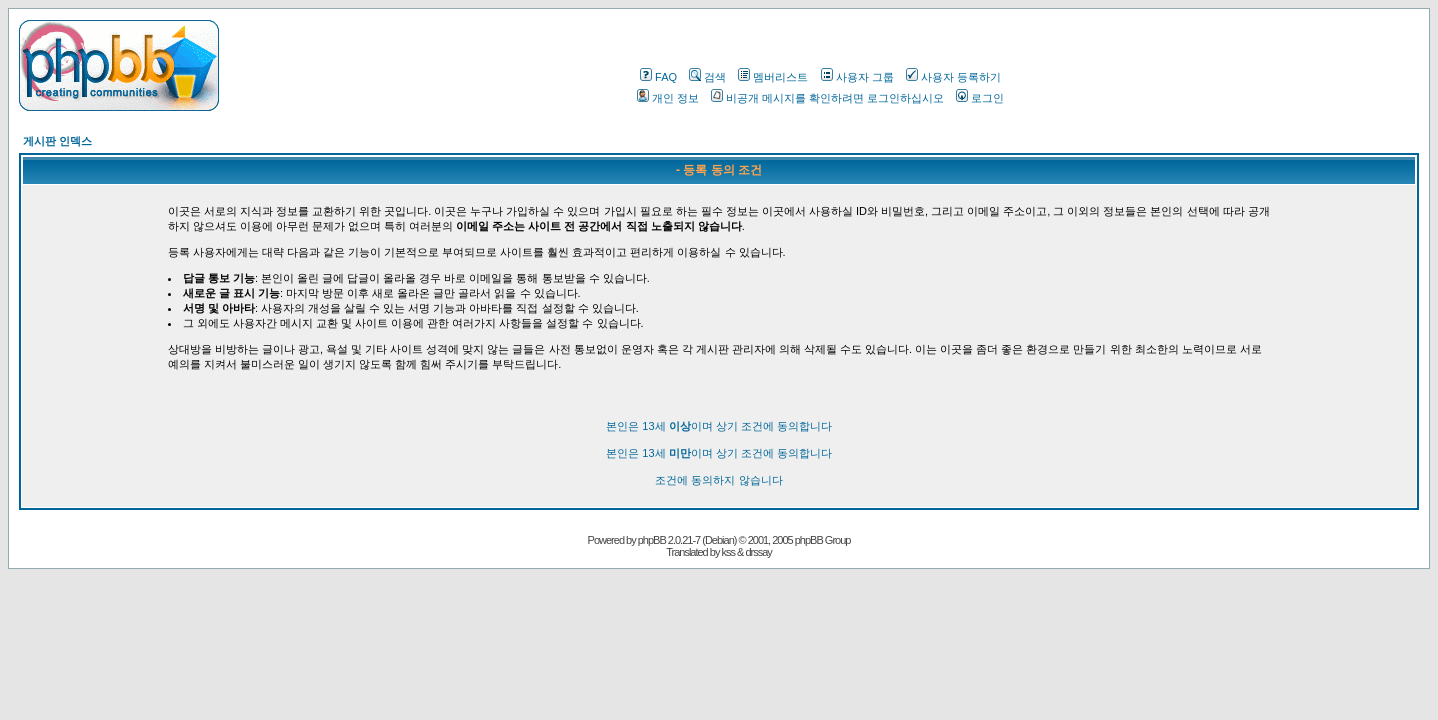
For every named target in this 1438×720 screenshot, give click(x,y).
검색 (707, 77)
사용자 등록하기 (953, 77)
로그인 (980, 98)
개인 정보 (668, 98)
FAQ (658, 77)
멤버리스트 (773, 77)
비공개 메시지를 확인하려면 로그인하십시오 (827, 98)
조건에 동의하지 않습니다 (718, 480)
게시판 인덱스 (57, 141)
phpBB (652, 540)
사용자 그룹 (857, 77)
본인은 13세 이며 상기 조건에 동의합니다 (719, 426)
